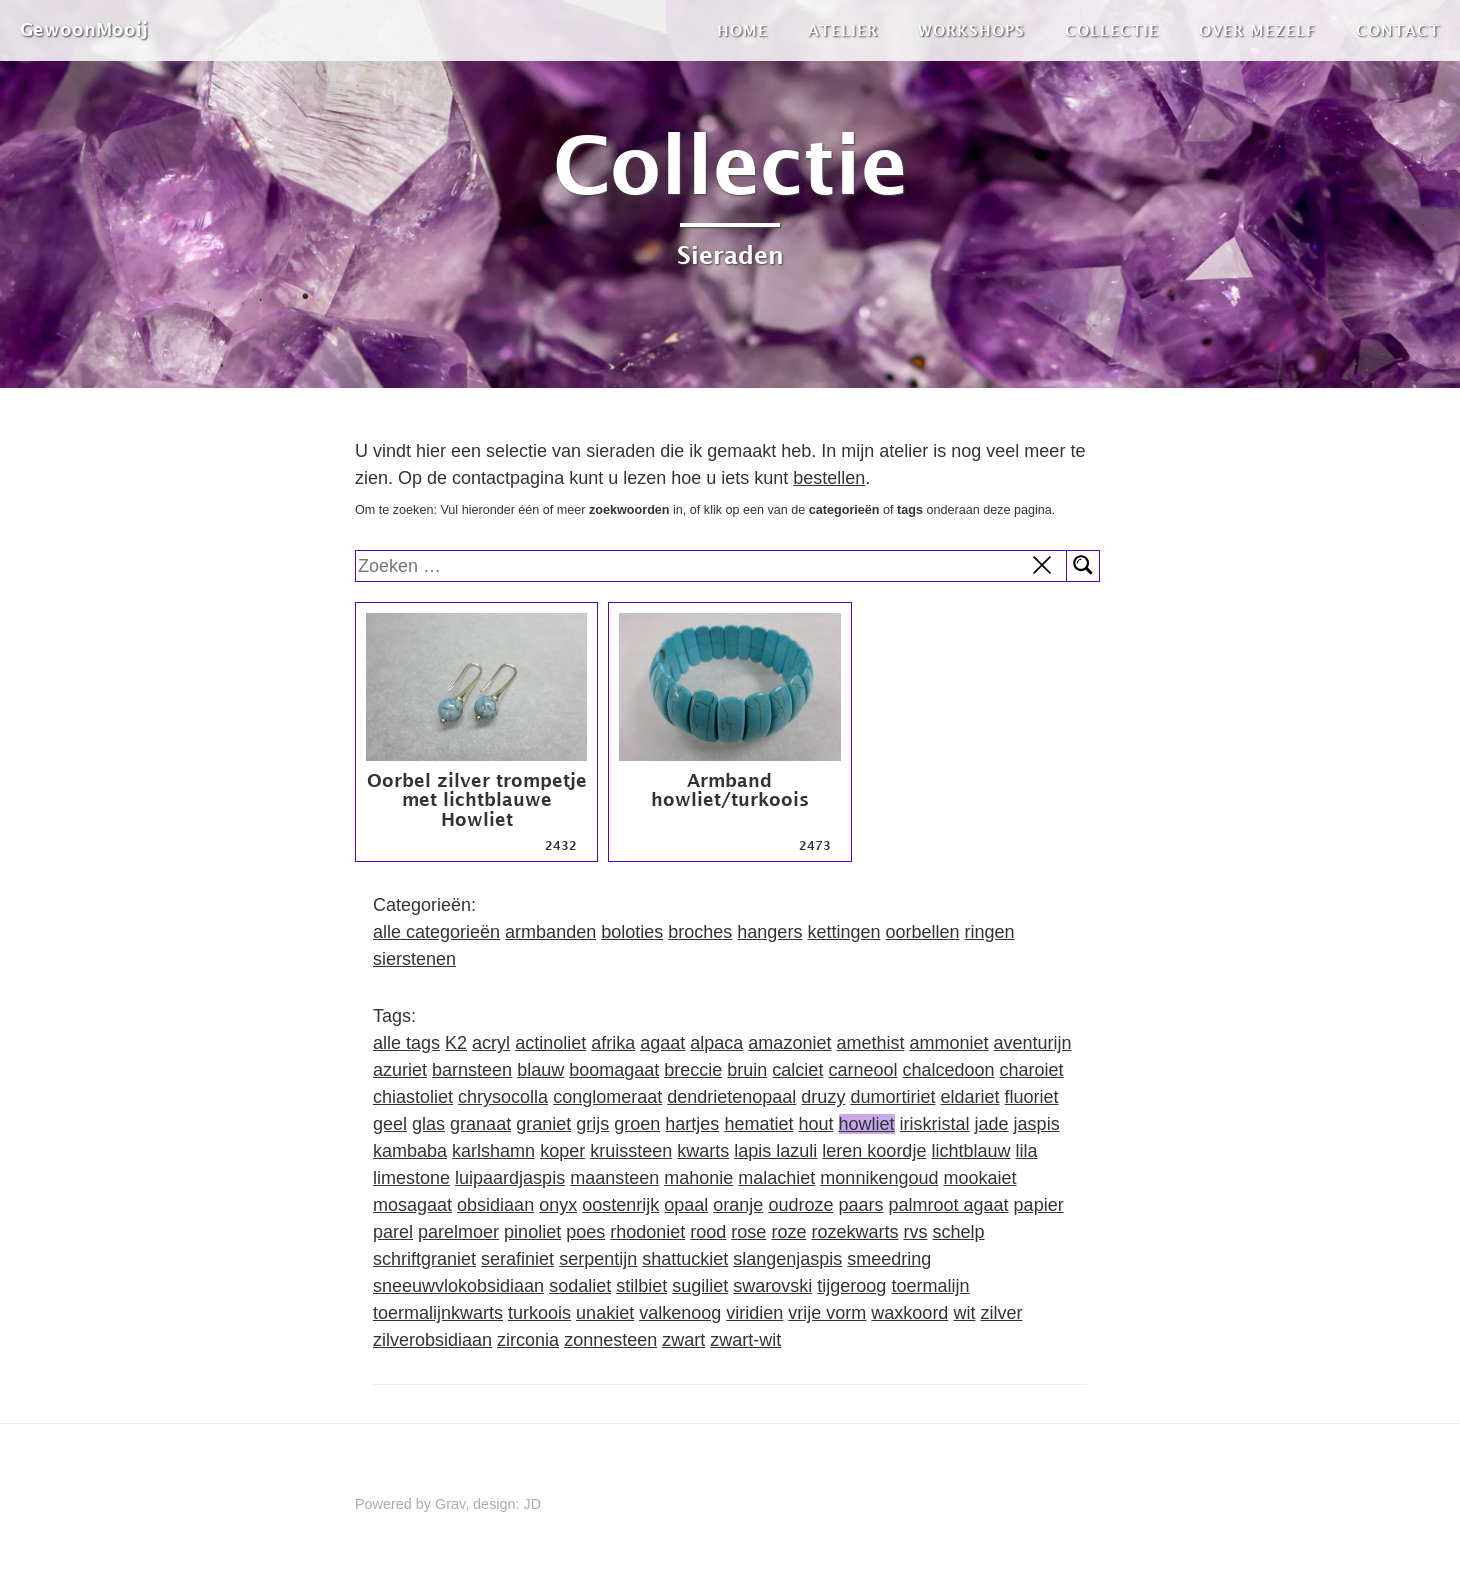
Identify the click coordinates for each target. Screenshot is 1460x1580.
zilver (1001, 1313)
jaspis (1037, 1124)
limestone (411, 1178)
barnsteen (472, 1070)
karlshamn (493, 1151)
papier (1039, 1205)
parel (393, 1232)
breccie (693, 1070)
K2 (456, 1043)
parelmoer (458, 1232)
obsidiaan (495, 1205)
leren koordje (874, 1151)
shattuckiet (685, 1259)
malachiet (776, 1178)
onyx (558, 1205)
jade (992, 1124)
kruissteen (631, 1151)
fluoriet (1032, 1097)
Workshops (971, 30)
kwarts (703, 1151)
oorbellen (922, 932)
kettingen (843, 932)
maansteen (614, 1178)
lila (1026, 1151)
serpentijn (598, 1259)
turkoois (539, 1313)
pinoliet (532, 1232)
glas (428, 1124)
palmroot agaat (949, 1205)
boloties (632, 932)
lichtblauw (970, 1151)
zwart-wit (745, 1340)
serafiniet (517, 1259)
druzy (823, 1097)
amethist (870, 1043)
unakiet (605, 1313)
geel (390, 1124)
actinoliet (550, 1043)
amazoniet (789, 1043)
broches (700, 932)
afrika (613, 1043)
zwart (683, 1340)
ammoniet (948, 1043)
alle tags (406, 1043)
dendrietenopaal (731, 1097)
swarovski (772, 1286)
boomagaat (614, 1070)
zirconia (528, 1340)
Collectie (1112, 30)
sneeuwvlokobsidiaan (458, 1286)
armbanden (550, 932)
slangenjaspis (787, 1259)
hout (815, 1124)
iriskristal (935, 1124)
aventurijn (1033, 1043)
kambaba (410, 1151)
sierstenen (414, 959)
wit (964, 1313)
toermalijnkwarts (438, 1313)
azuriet (400, 1070)
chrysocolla (503, 1097)
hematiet (758, 1124)
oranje (738, 1205)
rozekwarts (854, 1232)
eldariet (969, 1097)
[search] (711, 566)
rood (708, 1232)
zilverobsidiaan (432, 1340)
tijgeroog (851, 1286)
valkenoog (680, 1313)
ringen (990, 932)
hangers (769, 932)
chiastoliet (413, 1097)
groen (637, 1124)
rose (748, 1232)
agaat (662, 1043)
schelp (958, 1232)
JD (533, 1504)
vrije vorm (827, 1313)
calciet (797, 1070)
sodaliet (580, 1286)
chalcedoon (948, 1070)
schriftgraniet (424, 1259)
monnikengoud (879, 1178)
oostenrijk (620, 1205)
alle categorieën (436, 932)
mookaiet (979, 1178)
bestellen (829, 478)
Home (742, 30)
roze (788, 1232)
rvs (915, 1232)
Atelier (843, 30)
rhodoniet (647, 1232)
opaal (686, 1205)
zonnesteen (610, 1340)
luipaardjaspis (510, 1178)
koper (562, 1151)
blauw (540, 1070)
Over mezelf (1257, 30)
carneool (862, 1070)
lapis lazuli (775, 1151)
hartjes (692, 1124)
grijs (592, 1124)
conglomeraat (607, 1097)
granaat (480, 1124)
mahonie (698, 1178)
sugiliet (700, 1286)
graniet (543, 1124)
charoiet (1032, 1070)
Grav (450, 1504)
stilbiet (641, 1286)
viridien (754, 1313)
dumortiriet (892, 1097)
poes (585, 1232)
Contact (1398, 30)
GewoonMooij (84, 29)
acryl (491, 1043)
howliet (867, 1124)
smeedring (889, 1259)
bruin (747, 1070)
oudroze (800, 1205)
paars (860, 1205)
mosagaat (412, 1205)
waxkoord (909, 1313)
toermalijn (930, 1286)
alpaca (716, 1043)
